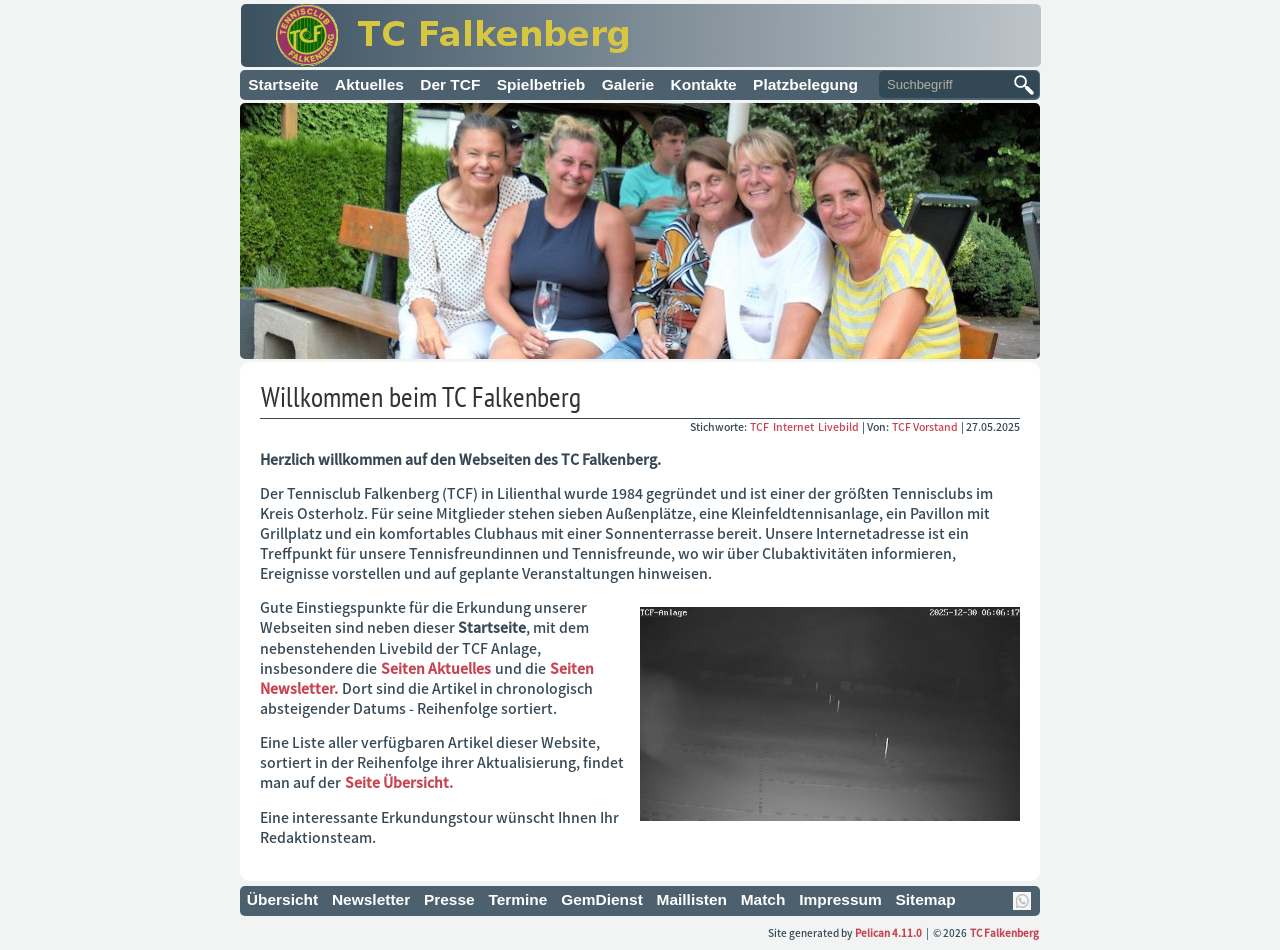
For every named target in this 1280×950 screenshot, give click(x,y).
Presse (449, 899)
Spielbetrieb (541, 84)
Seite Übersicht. (399, 782)
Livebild (839, 426)
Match (763, 899)
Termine (517, 899)
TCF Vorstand (925, 426)
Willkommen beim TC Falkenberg (421, 396)
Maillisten (692, 899)
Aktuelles (369, 84)
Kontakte (704, 84)
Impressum (840, 899)
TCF (760, 426)
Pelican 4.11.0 (888, 932)
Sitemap (925, 899)
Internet (794, 426)
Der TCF (450, 84)
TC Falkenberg (1004, 932)
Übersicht (282, 899)
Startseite (283, 84)
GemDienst (602, 899)
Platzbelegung (805, 84)
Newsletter (371, 899)
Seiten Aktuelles (436, 668)
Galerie (628, 84)
